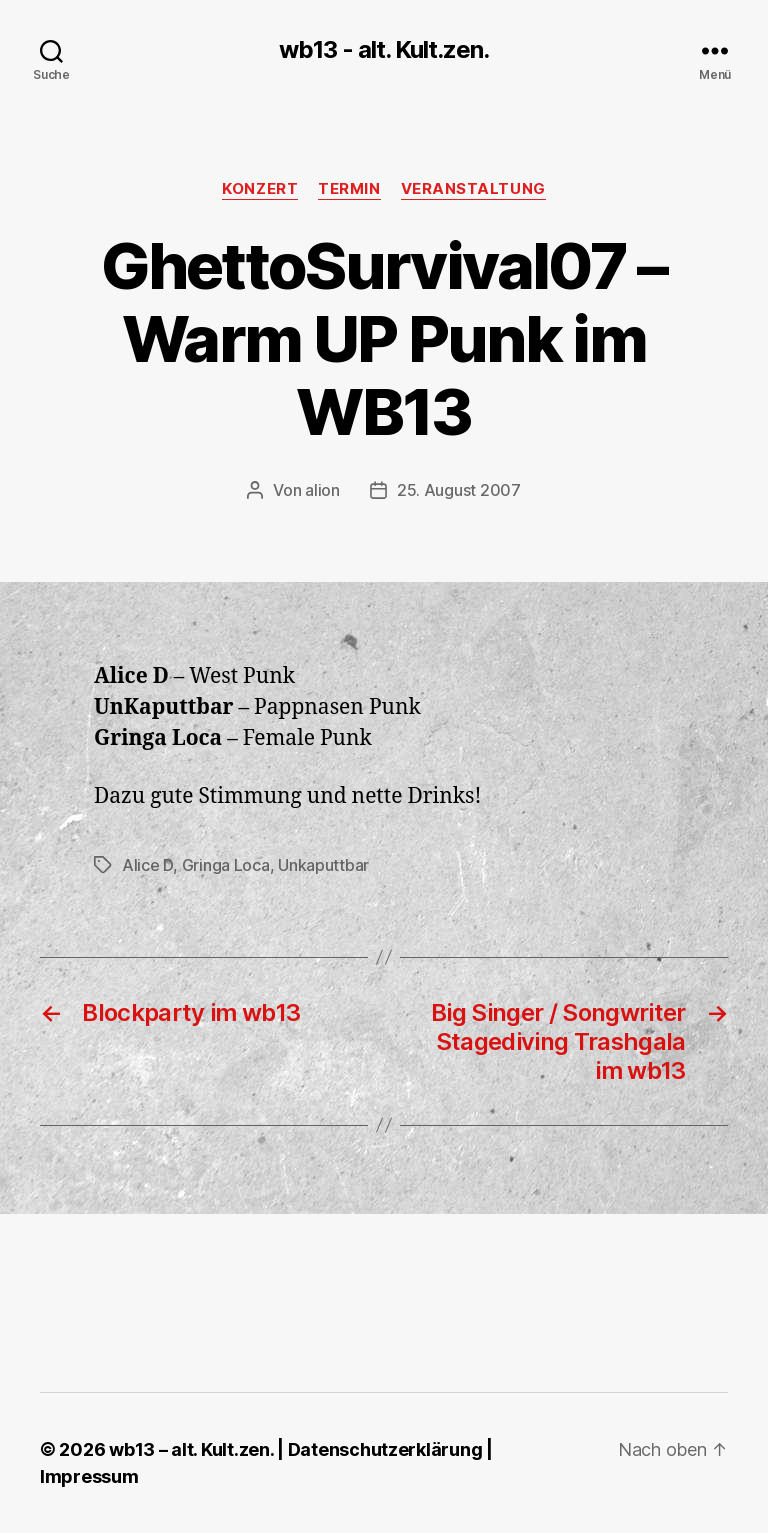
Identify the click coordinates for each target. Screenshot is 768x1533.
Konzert (260, 189)
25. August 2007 (459, 490)
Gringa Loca (226, 865)
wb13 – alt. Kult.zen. (191, 1449)
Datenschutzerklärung (385, 1449)
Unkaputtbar (323, 865)
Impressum (89, 1476)
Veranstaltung (473, 189)
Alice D (147, 865)
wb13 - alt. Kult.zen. (384, 50)
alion (322, 490)
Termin (349, 189)
